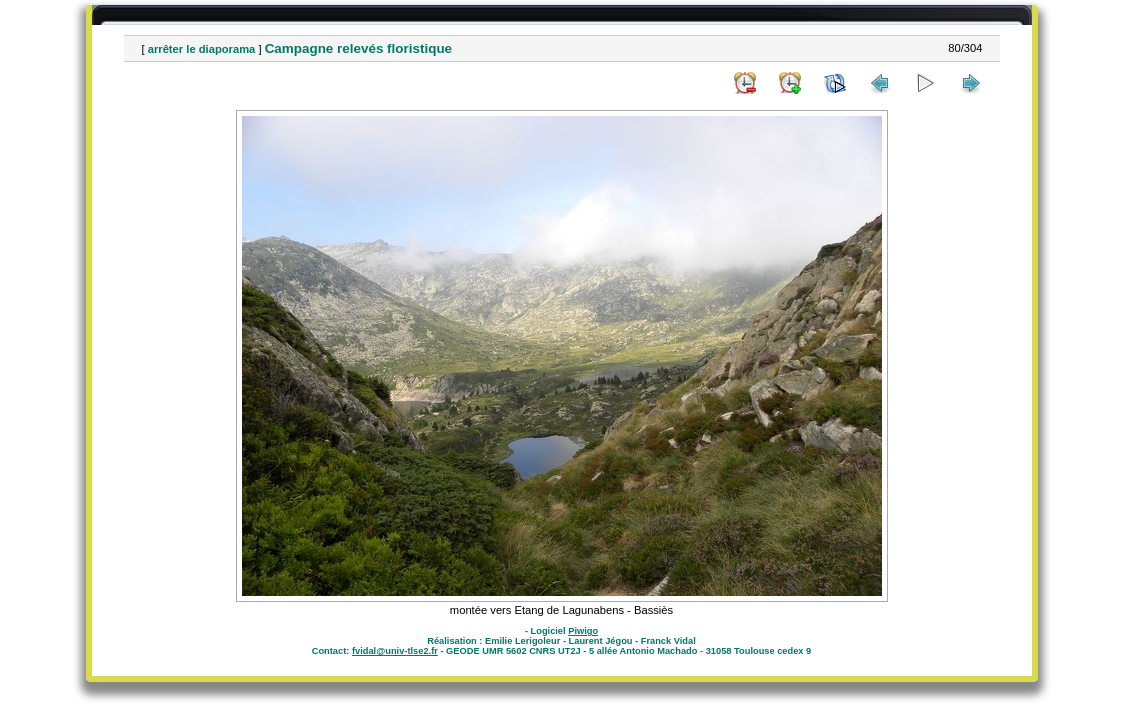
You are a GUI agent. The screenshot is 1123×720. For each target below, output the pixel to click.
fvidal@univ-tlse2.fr (395, 651)
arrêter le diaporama (202, 49)
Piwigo (583, 631)
